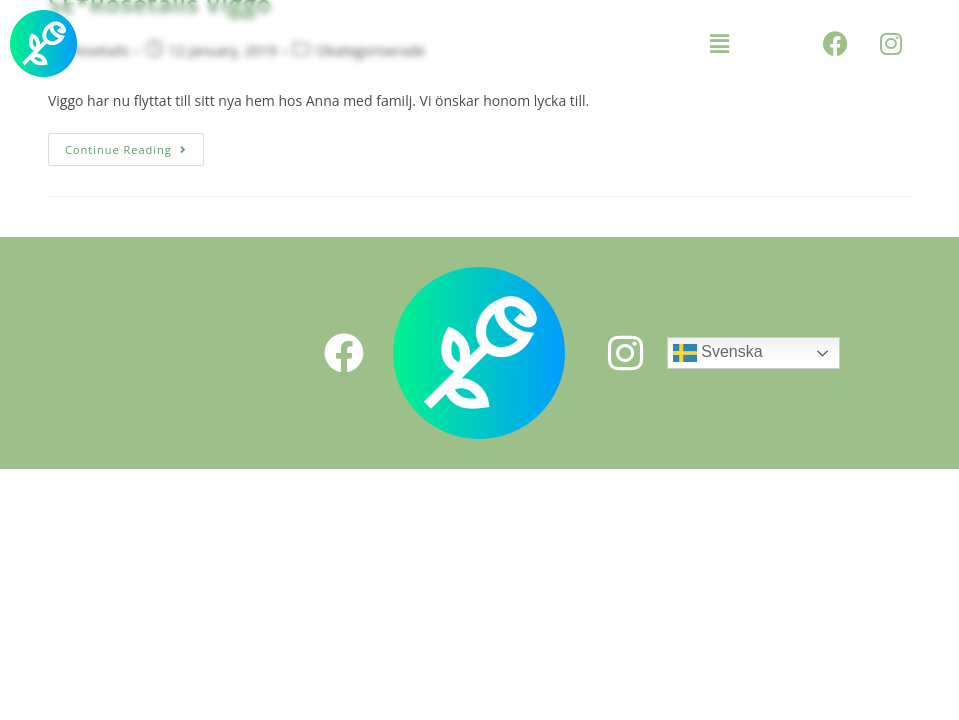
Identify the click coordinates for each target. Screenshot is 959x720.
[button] (719, 43)
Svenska (718, 353)
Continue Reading (134, 145)
